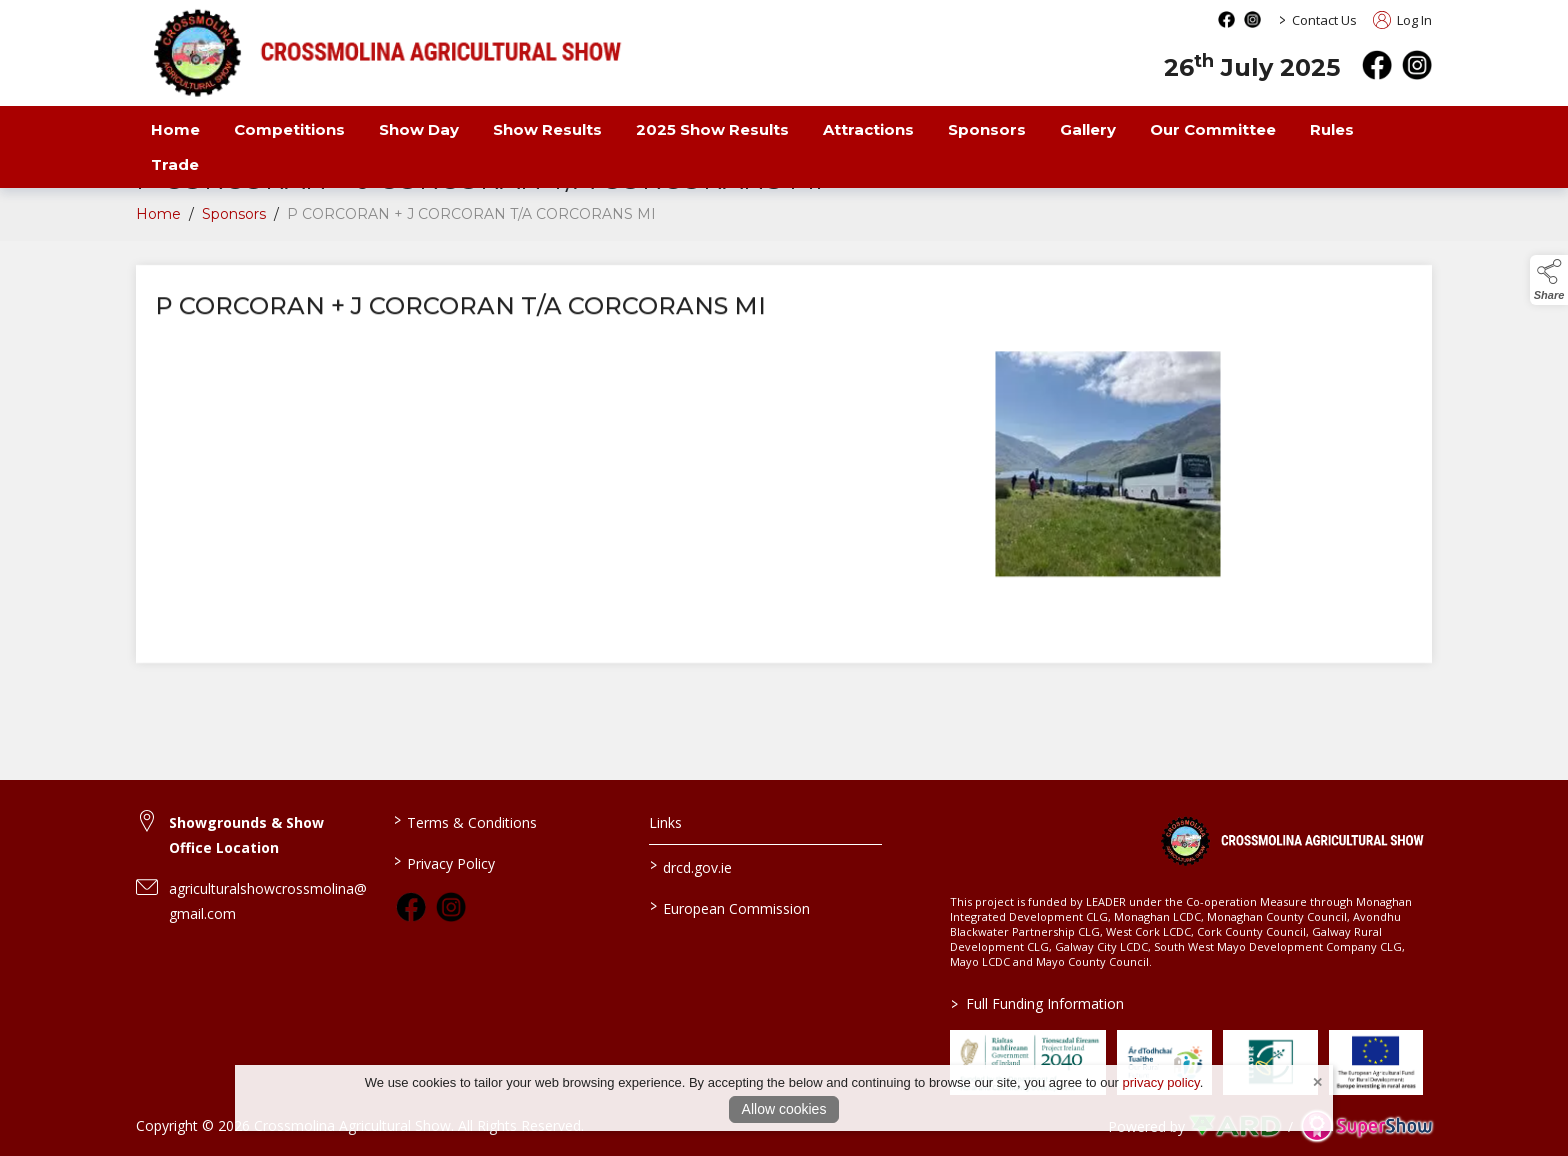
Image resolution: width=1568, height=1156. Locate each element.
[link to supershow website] (1366, 1126)
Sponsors (234, 222)
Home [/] (175, 129)
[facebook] (1377, 65)
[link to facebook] (411, 907)
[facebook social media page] (1226, 19)
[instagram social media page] (1252, 19)
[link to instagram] (451, 907)
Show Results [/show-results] (547, 129)
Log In (1402, 20)
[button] (1549, 280)
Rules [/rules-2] (1332, 129)
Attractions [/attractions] (868, 129)
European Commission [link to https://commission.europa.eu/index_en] (730, 907)
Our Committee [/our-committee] (1213, 129)
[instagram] (1417, 65)
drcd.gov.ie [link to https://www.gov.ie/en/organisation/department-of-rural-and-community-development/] (691, 866)
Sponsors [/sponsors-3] (987, 129)
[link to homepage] (1291, 839)
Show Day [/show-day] (419, 129)
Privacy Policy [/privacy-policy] (443, 862)
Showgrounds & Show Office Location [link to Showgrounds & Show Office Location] (246, 835)
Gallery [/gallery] (1088, 129)
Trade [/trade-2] (175, 164)
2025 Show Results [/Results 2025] (712, 129)
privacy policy (1161, 1082)
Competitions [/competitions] (289, 129)
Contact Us (1324, 20)
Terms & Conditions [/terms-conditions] (464, 821)
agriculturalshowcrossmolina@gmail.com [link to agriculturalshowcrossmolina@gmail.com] (268, 901)
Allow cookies (784, 1109)
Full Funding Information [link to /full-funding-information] (1037, 1003)
